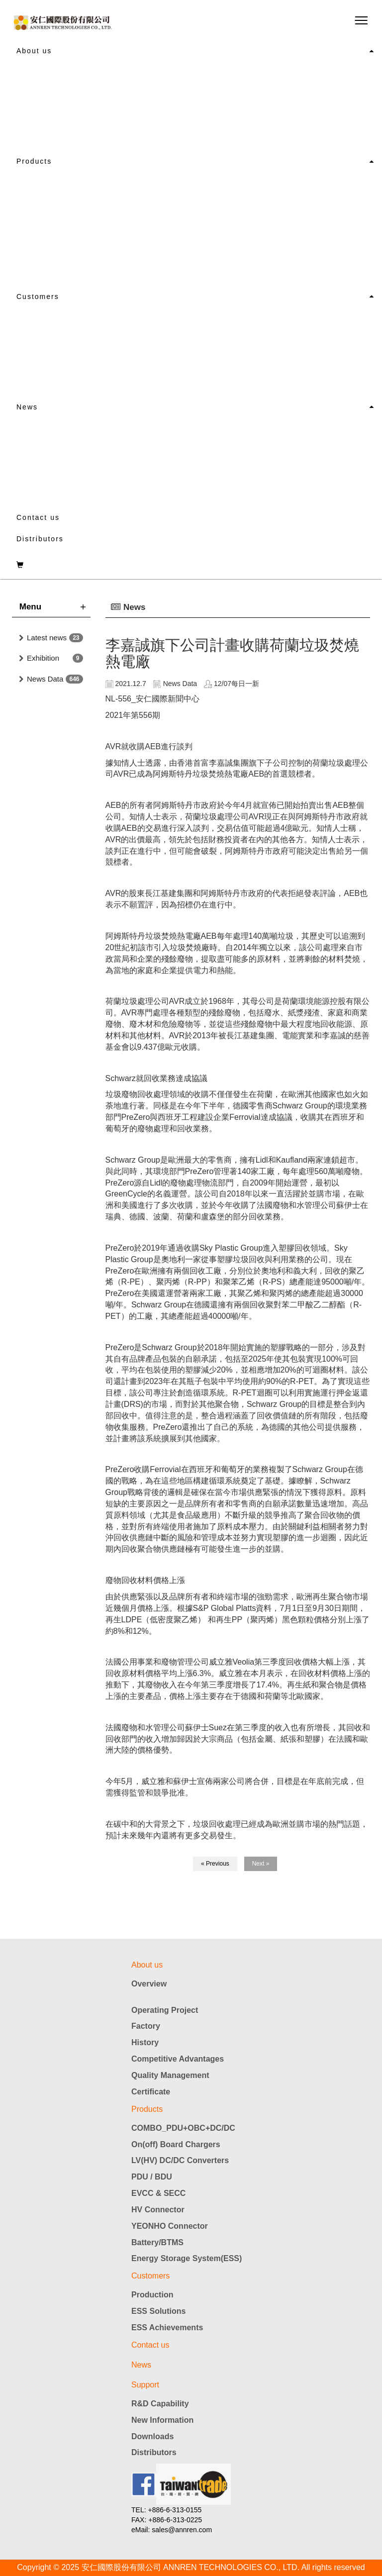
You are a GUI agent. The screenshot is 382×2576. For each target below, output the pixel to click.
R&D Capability (160, 2403)
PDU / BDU (151, 2177)
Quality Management (170, 2075)
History (145, 2042)
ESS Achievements (167, 2327)
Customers (37, 296)
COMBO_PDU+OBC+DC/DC (183, 2128)
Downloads (152, 2436)
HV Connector (158, 2209)
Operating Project (164, 2010)
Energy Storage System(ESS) (186, 2258)
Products (34, 161)
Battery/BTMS (157, 2242)
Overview (149, 1984)
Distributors (40, 539)
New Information (162, 2420)
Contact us (38, 517)
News (27, 407)
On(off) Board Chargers (175, 2144)
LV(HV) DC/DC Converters (180, 2160)
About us (34, 51)
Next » (261, 1863)
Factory (145, 2026)
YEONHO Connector (169, 2226)
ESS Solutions (158, 2311)
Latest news (47, 637)
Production (152, 2294)
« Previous (215, 1863)
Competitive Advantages (177, 2059)
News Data (45, 679)
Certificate (150, 2091)
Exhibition (43, 658)
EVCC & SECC (158, 2193)
